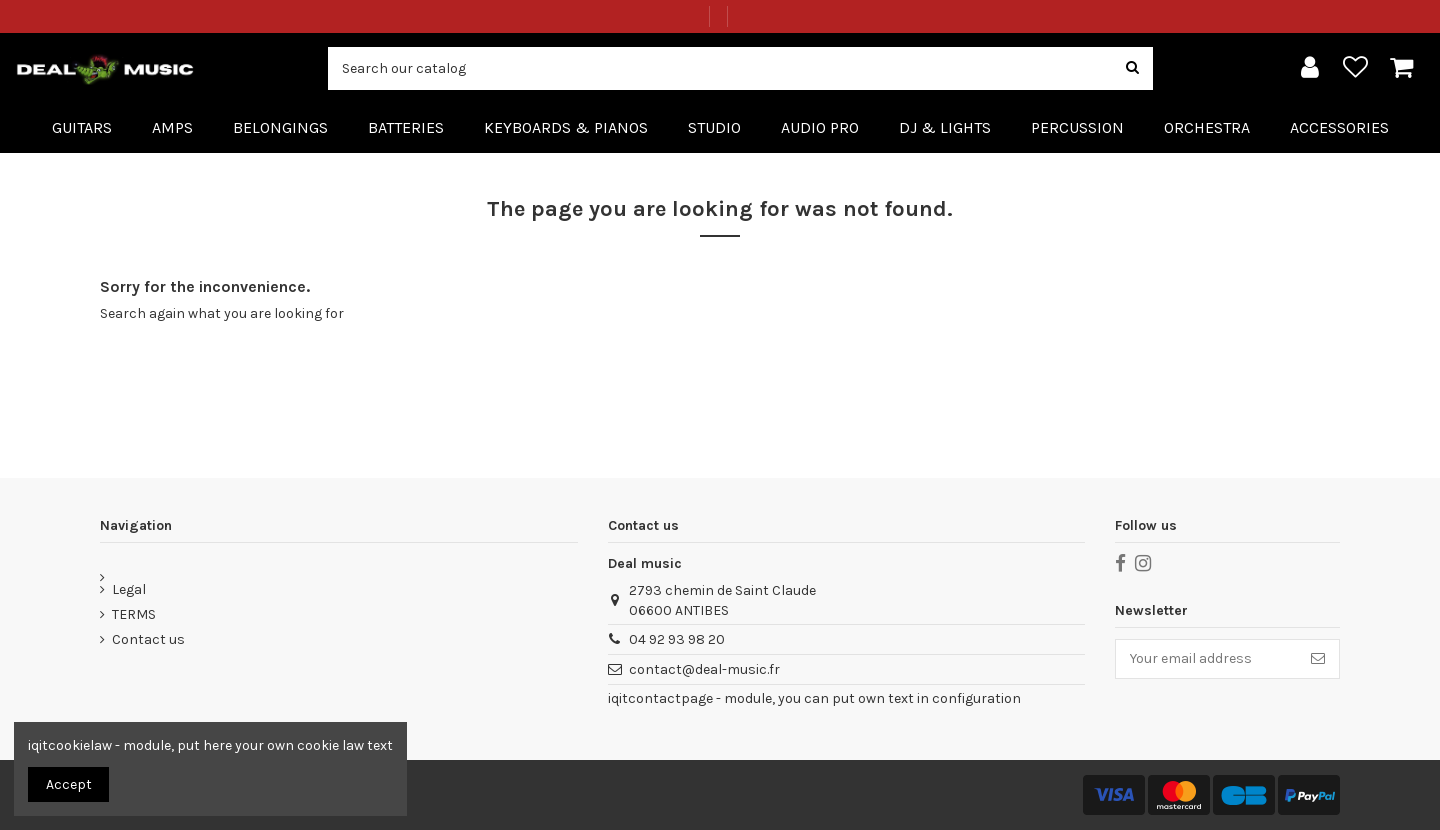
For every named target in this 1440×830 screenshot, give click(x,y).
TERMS (134, 614)
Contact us (148, 639)
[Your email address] (1206, 659)
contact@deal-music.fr (704, 669)
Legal (129, 589)
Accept (69, 784)
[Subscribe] (1318, 659)
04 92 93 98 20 (677, 639)
